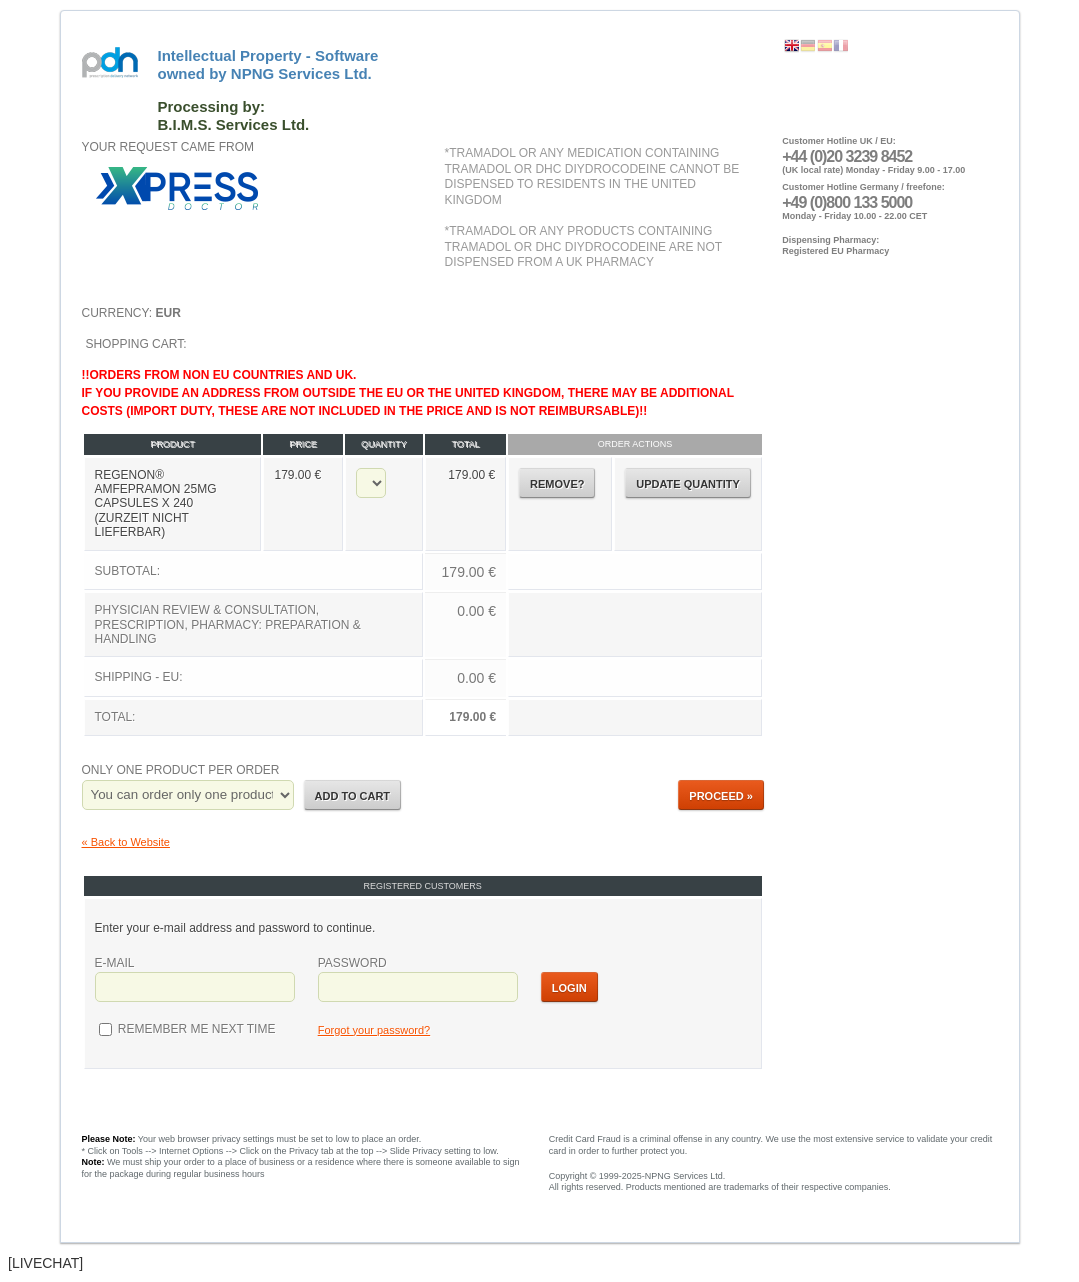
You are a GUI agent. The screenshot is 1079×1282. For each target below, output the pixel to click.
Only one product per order (181, 770)
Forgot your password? (374, 1030)
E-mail (115, 963)
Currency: (131, 313)
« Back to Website (126, 842)
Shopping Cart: (423, 537)
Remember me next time (195, 1029)
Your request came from (168, 147)
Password (352, 963)
